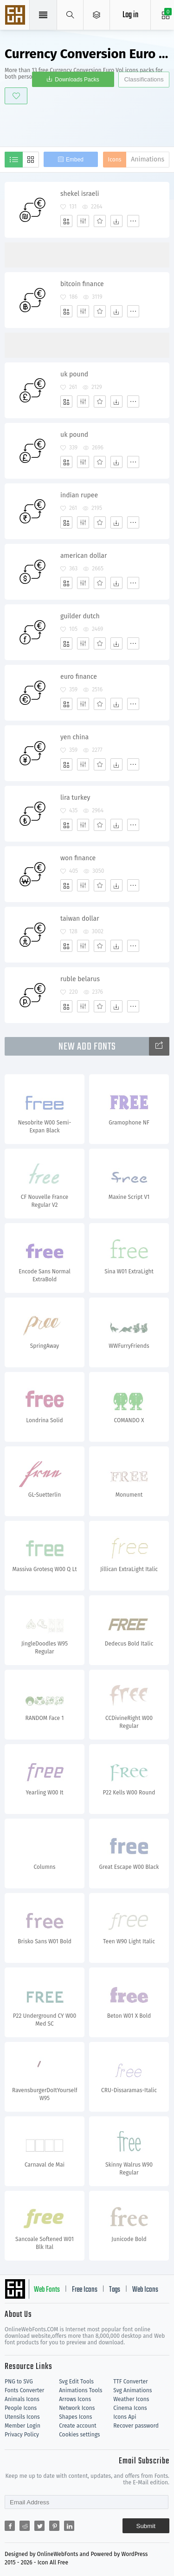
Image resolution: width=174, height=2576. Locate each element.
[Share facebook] (10, 2526)
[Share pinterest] (54, 2526)
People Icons (21, 2408)
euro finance (78, 677)
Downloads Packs (77, 79)
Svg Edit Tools (76, 2381)
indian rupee (79, 495)
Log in (130, 15)
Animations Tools (80, 2390)
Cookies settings (79, 2434)
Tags (114, 2290)
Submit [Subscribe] (145, 2525)
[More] (133, 221)
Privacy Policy (22, 2434)
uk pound (74, 374)
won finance (78, 858)
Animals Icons (22, 2399)
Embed (75, 159)
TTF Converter (130, 2381)
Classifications (143, 79)
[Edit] (83, 221)
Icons (115, 159)
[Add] (66, 221)
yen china (74, 737)
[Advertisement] (89, 123)
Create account (78, 2425)
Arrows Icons (75, 2399)
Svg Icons (16, 16)
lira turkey (75, 798)
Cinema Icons (130, 2408)
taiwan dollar (79, 919)
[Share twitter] (39, 2526)
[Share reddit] (24, 2526)
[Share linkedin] (69, 2526)
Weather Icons (131, 2399)
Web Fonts (47, 2290)
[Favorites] (100, 221)
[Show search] (70, 15)
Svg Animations (132, 2390)
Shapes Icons (75, 2417)
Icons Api (124, 2417)
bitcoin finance (82, 284)
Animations (147, 159)
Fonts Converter (24, 2390)
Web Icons (145, 2290)
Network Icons (77, 2408)
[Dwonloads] (116, 221)
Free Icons (84, 2290)
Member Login (22, 2425)
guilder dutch (80, 616)
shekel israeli (79, 194)
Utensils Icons (22, 2417)
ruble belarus (80, 979)
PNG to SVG (19, 2381)
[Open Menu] (97, 15)
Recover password (136, 2425)
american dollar (83, 556)
